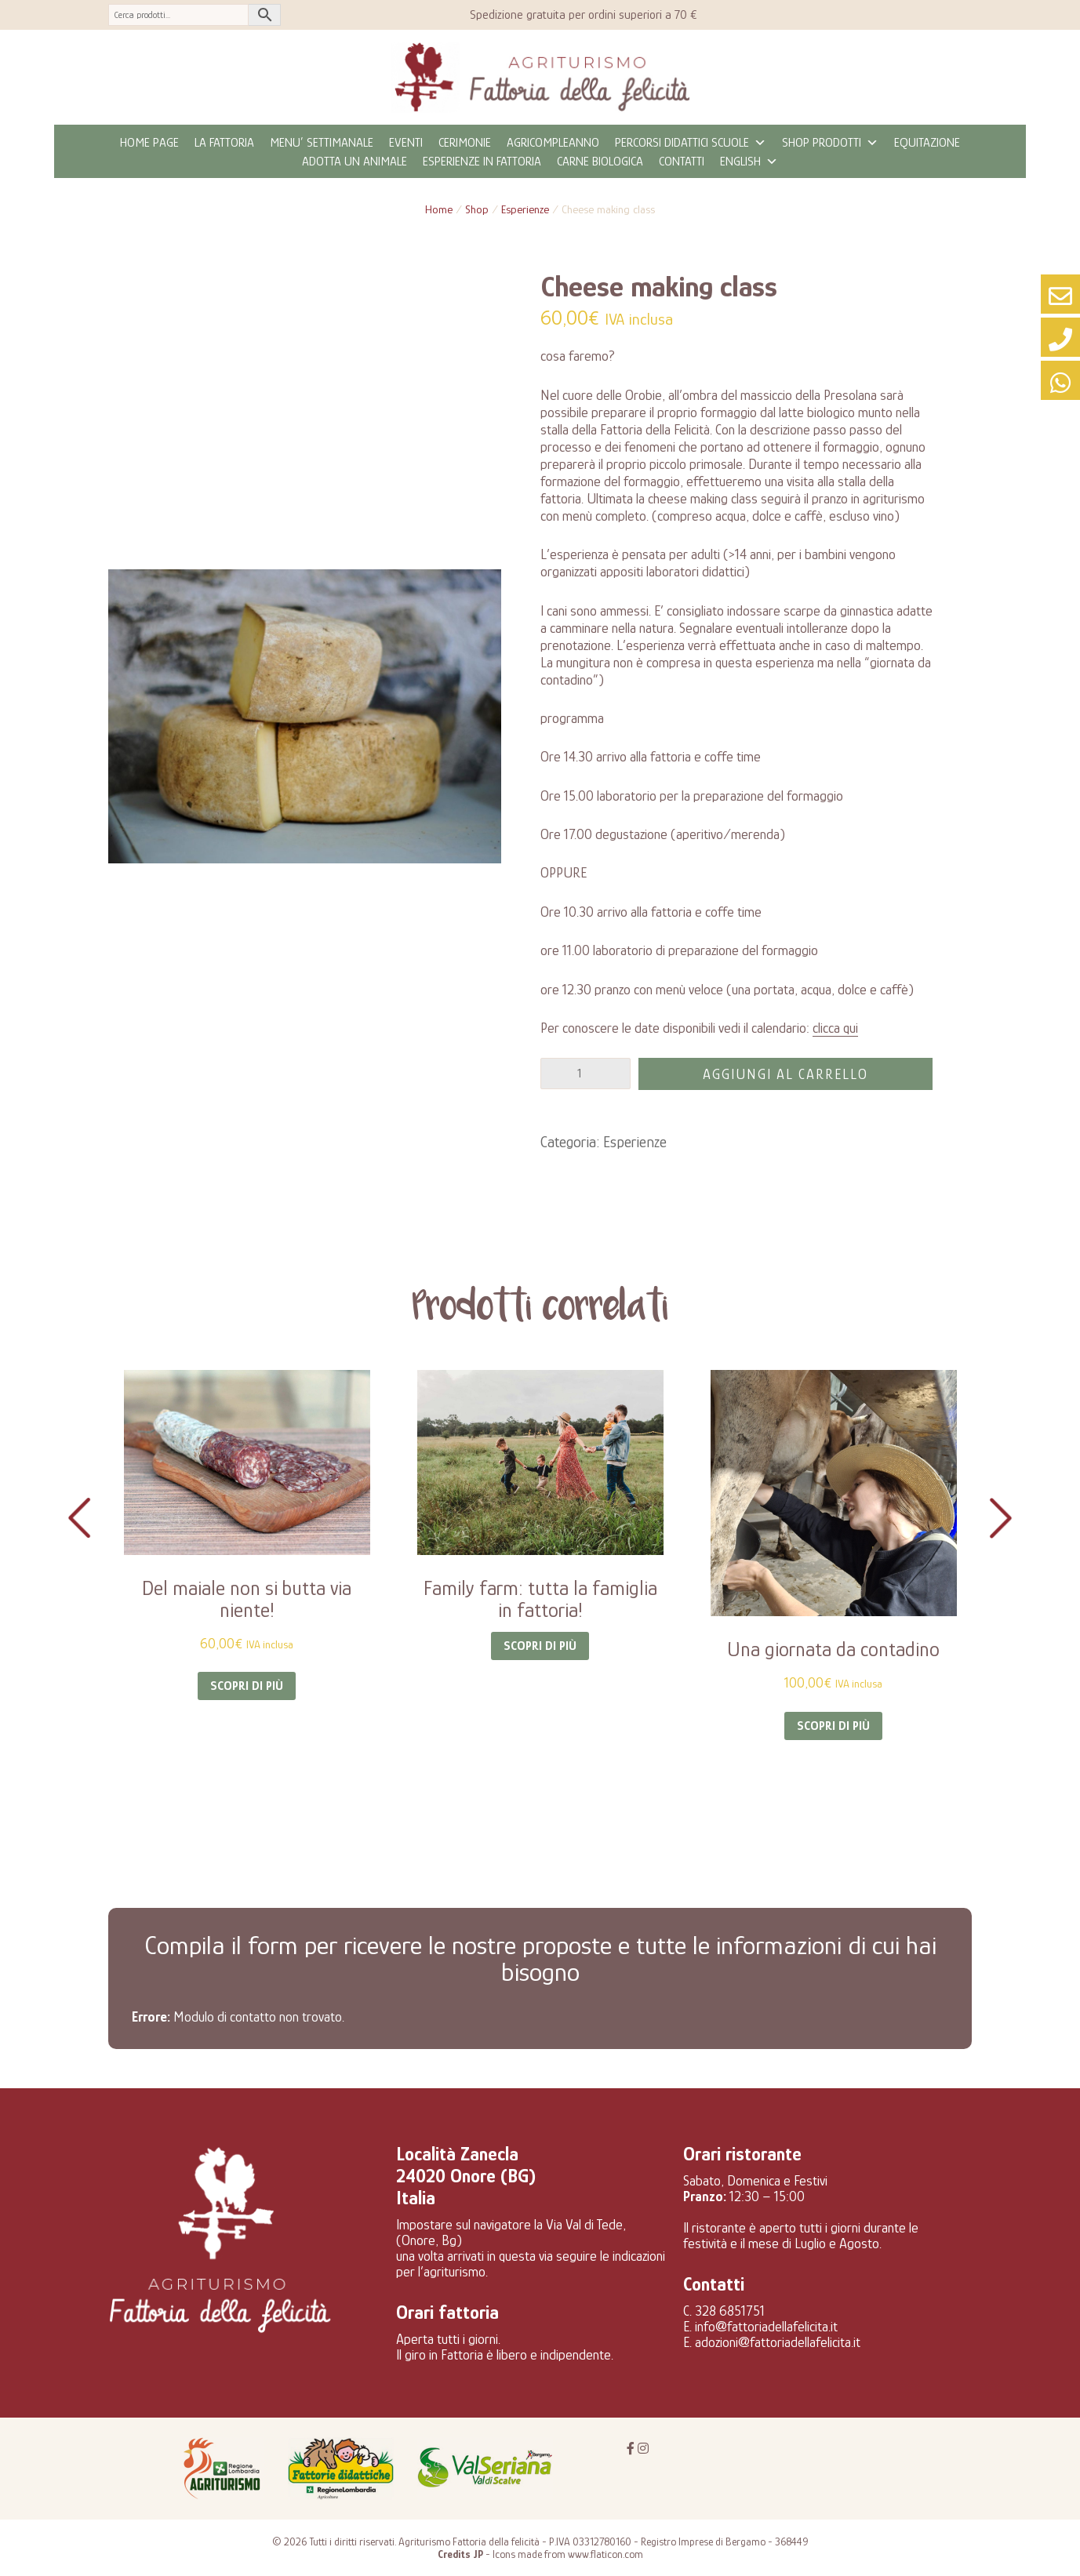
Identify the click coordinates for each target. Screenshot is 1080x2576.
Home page (149, 143)
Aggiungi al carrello (785, 1074)
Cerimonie (464, 143)
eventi (406, 143)
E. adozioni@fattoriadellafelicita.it (771, 2342)
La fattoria (224, 143)
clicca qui (835, 1028)
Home (439, 209)
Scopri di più (246, 1686)
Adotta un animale (354, 161)
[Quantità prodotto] (585, 1073)
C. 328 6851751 (724, 2311)
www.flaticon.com (605, 2554)
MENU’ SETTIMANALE (321, 143)
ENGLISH (749, 161)
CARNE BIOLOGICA (600, 161)
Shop (477, 209)
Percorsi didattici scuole (690, 143)
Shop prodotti (830, 143)
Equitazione (927, 143)
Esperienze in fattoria (482, 161)
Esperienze (525, 209)
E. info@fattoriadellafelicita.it (760, 2326)
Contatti (681, 161)
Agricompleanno (553, 143)
